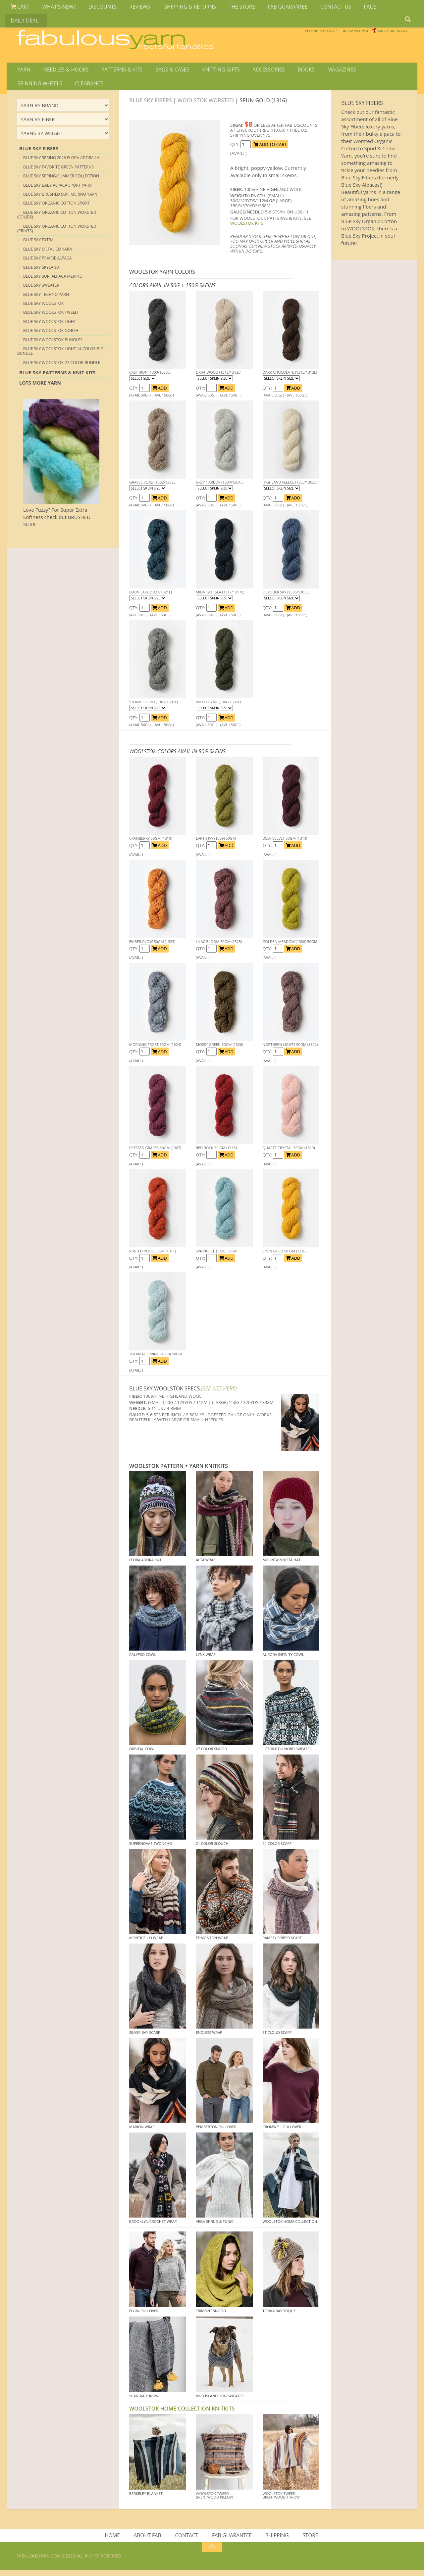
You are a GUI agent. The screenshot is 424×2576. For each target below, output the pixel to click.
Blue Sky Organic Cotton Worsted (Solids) (56, 219)
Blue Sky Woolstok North (51, 335)
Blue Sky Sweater (41, 290)
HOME (115, 2541)
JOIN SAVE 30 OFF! (370, 39)
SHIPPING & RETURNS (180, 8)
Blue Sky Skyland (41, 272)
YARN (23, 70)
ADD (159, 393)
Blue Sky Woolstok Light (49, 326)
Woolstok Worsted (206, 105)
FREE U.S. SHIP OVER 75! (373, 33)
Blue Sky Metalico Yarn (47, 254)
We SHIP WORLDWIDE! (293, 33)
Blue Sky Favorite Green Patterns (58, 172)
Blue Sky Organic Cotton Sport (56, 208)
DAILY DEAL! (382, 8)
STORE (308, 2541)
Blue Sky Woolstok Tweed (50, 317)
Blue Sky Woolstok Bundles (52, 345)
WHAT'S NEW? (55, 8)
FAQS (351, 8)
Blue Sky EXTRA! (39, 245)
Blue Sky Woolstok (43, 308)
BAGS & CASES (165, 70)
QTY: (235, 149)
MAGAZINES (326, 70)
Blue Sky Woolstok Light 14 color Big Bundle (60, 356)
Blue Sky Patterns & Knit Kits (57, 377)
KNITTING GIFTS (212, 70)
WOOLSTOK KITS (247, 228)
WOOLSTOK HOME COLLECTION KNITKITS (182, 2413)
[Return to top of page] (212, 2553)
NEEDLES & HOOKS (62, 70)
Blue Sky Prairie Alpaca (47, 263)
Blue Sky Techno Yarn (46, 299)
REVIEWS (132, 8)
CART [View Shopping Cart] (19, 8)
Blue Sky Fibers (150, 105)
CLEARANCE (30, 87)
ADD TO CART (270, 149)
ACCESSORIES (257, 70)
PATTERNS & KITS (117, 70)
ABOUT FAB (149, 2541)
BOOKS (292, 70)
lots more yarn (40, 388)
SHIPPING (277, 2541)
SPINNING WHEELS (373, 70)
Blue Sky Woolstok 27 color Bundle (61, 367)
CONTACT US (319, 8)
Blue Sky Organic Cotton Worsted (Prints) (56, 233)
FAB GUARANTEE (273, 8)
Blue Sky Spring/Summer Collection (61, 181)
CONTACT (187, 2541)
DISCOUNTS (97, 8)
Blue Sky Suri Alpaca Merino (52, 281)
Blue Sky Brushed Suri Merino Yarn (60, 199)
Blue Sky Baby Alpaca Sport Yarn (57, 190)
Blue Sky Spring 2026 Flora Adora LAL (62, 163)
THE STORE (229, 8)
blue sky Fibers (39, 153)
